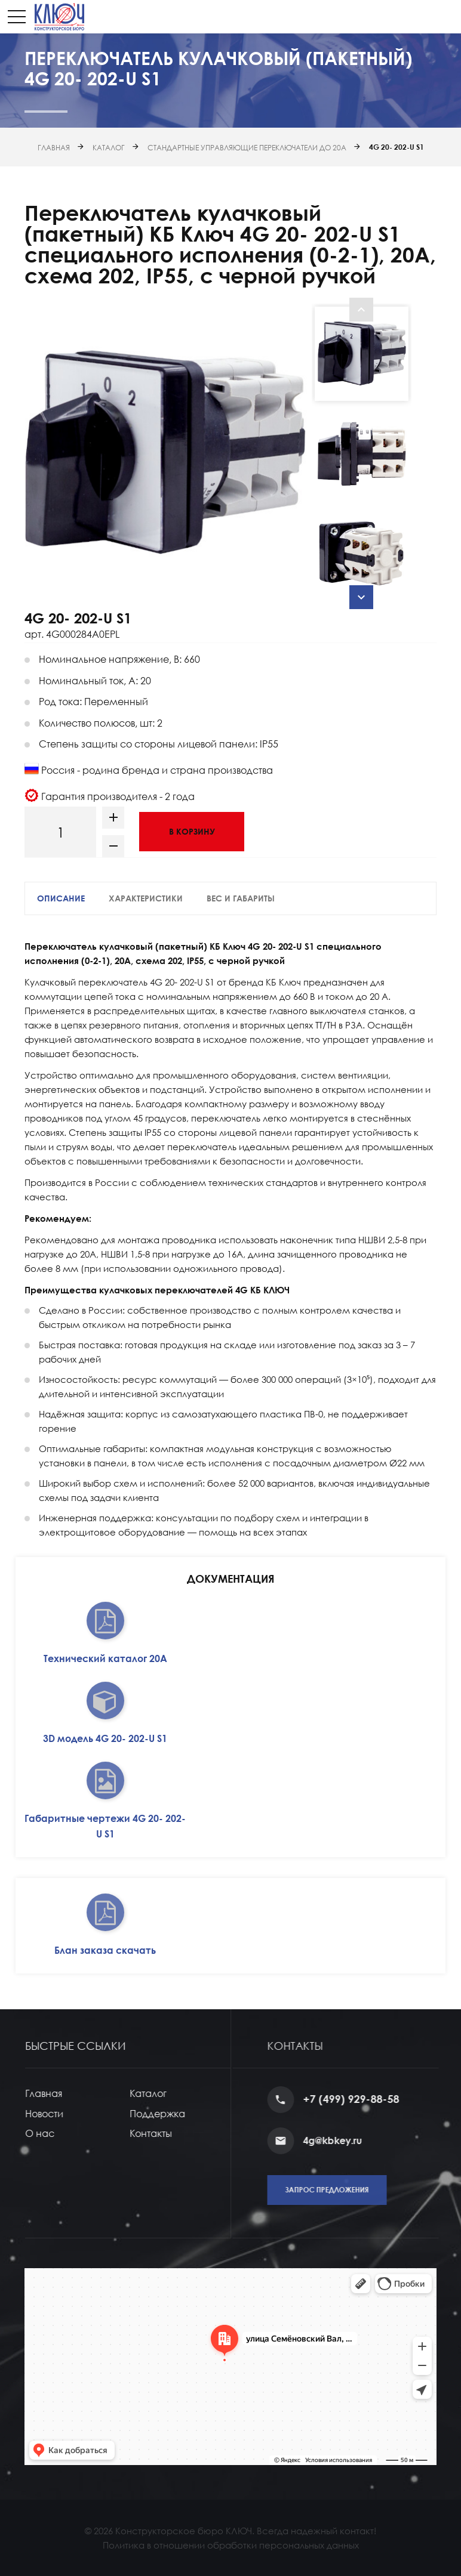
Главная (54, 147)
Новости (58, 2114)
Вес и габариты (241, 898)
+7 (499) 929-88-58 (370, 2098)
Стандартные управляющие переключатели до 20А (246, 147)
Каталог (109, 147)
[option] (165, 452)
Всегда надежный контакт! (316, 2530)
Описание (61, 898)
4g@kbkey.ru (352, 2140)
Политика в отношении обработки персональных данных (231, 2545)
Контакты (165, 2133)
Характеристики (146, 898)
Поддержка (171, 2114)
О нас (54, 2133)
